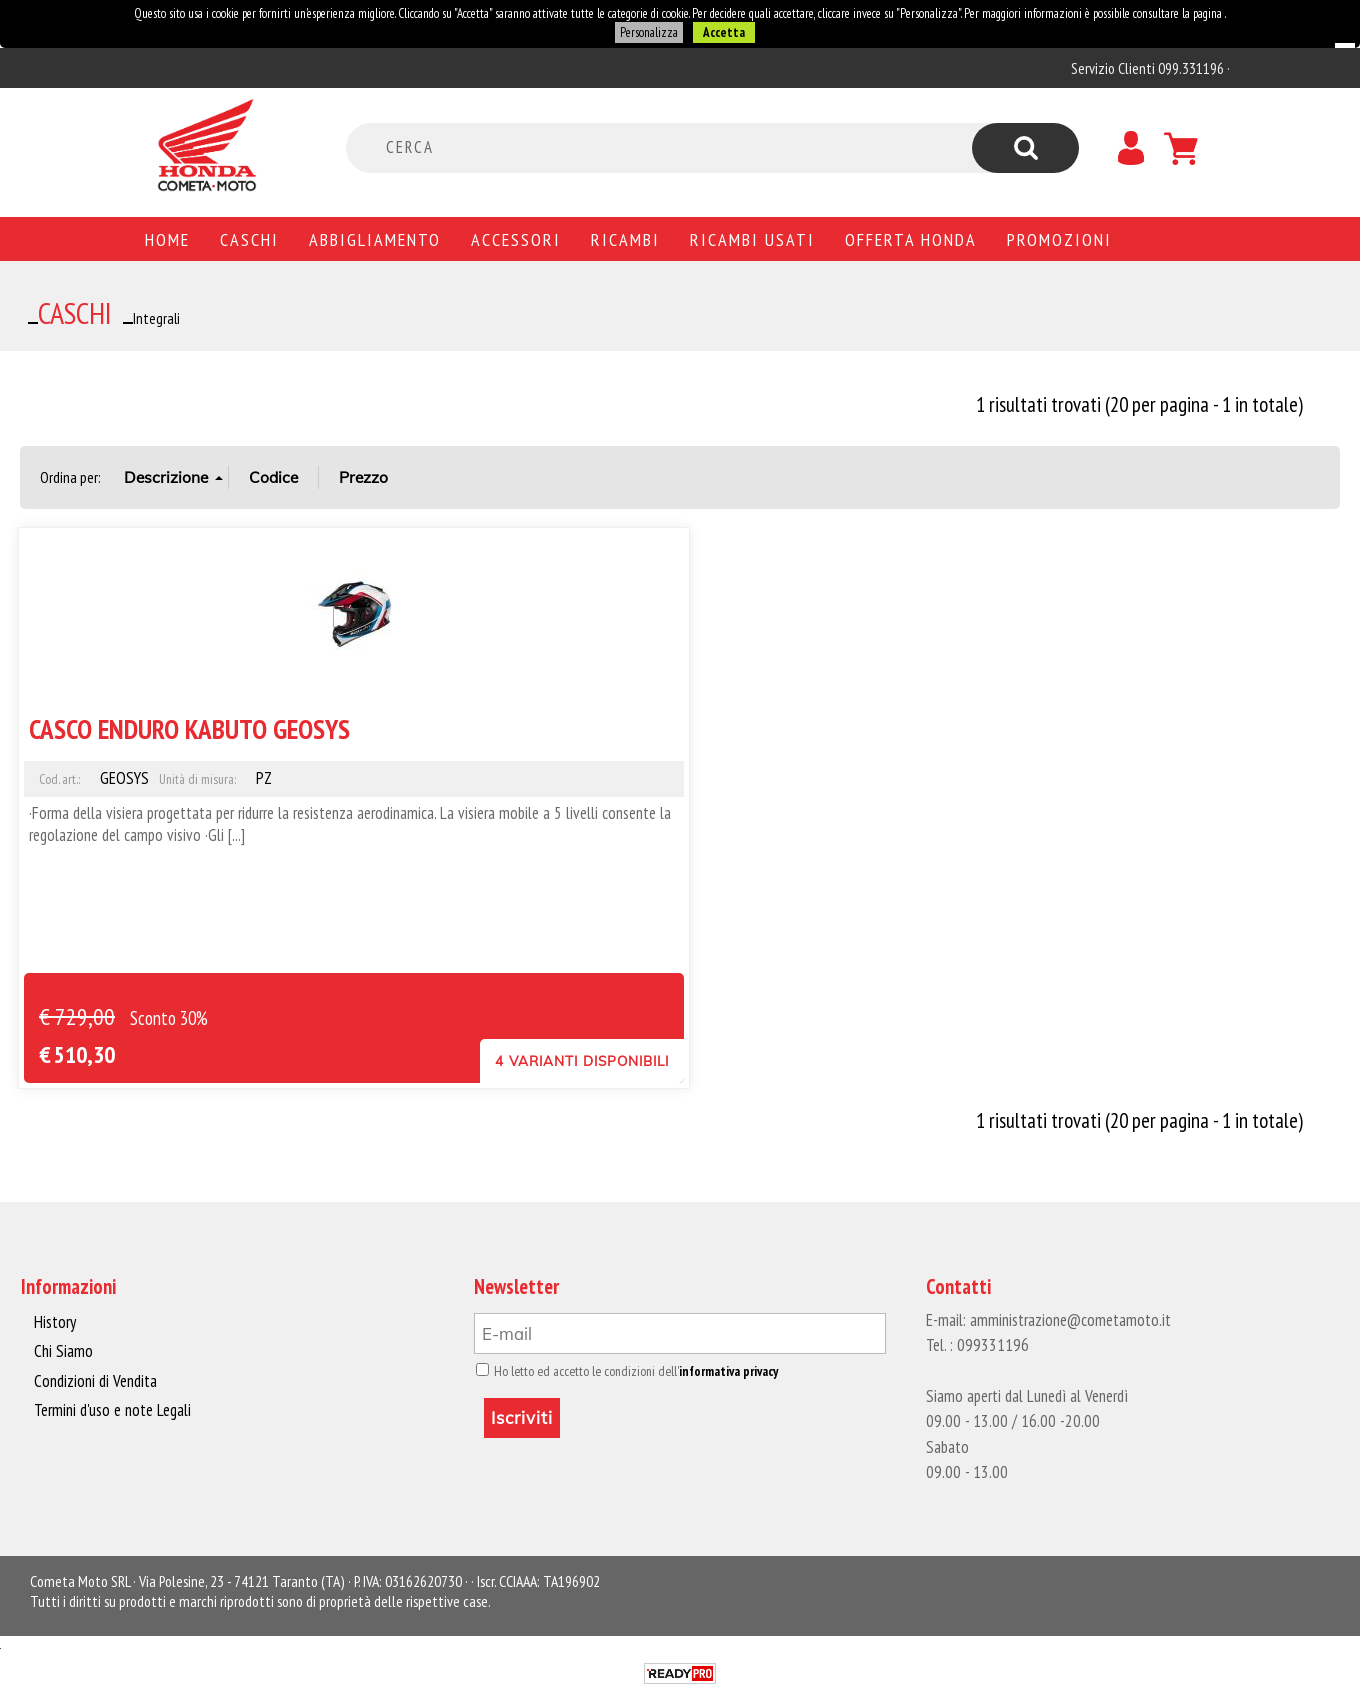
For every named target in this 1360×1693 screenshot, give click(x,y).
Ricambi (625, 239)
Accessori (516, 239)
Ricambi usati (752, 239)
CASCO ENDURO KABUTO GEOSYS (189, 728)
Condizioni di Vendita (95, 1381)
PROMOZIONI (1059, 239)
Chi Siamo (63, 1351)
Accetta (724, 32)
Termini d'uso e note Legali (112, 1410)
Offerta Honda (911, 239)
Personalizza (649, 32)
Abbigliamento (375, 239)
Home (167, 239)
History (55, 1322)
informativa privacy (728, 1371)
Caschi (249, 239)
